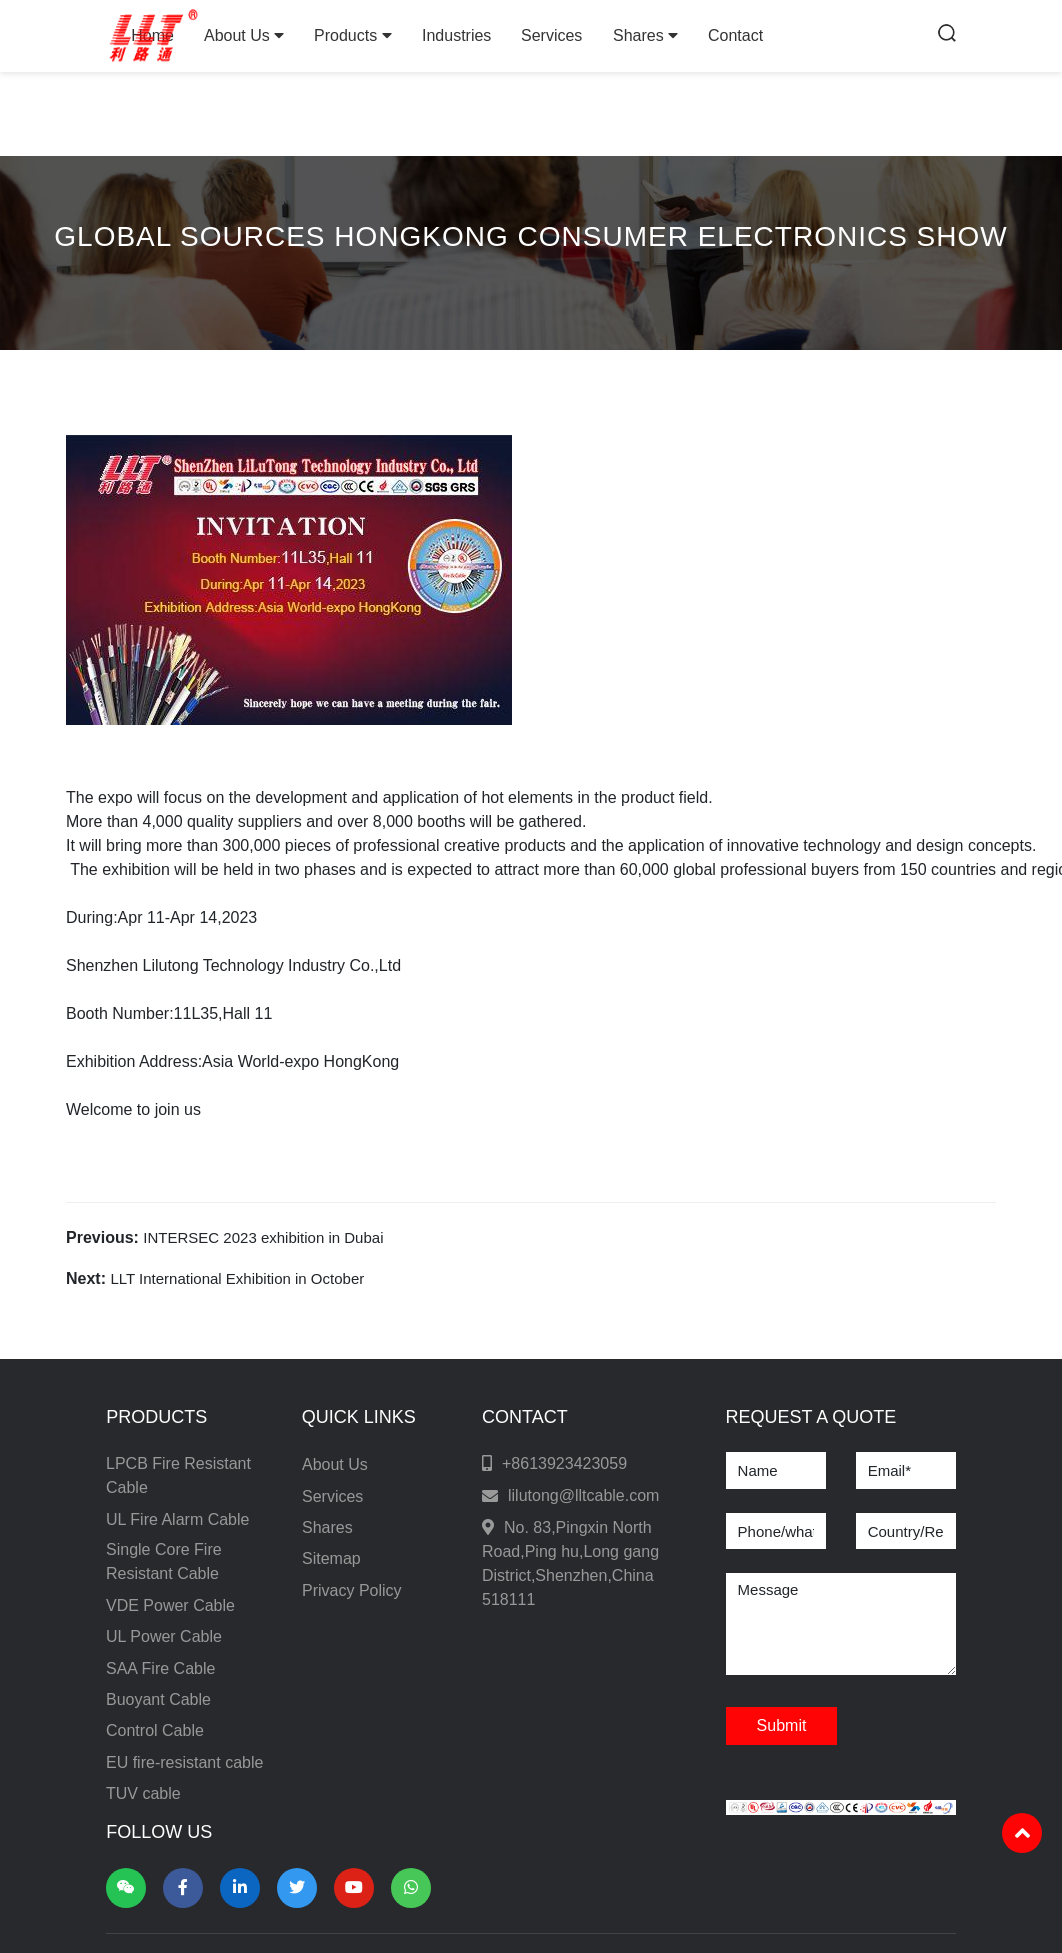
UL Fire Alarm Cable (177, 1519)
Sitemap (331, 1558)
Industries (456, 35)
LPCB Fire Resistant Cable (178, 1475)
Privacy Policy (352, 1590)
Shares (645, 35)
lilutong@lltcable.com (583, 1495)
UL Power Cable (164, 1636)
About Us (244, 35)
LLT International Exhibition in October (237, 1278)
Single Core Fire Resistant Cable (164, 1561)
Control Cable (155, 1730)
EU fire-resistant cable (184, 1762)
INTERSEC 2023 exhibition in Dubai (263, 1237)
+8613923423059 (564, 1463)
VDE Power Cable (170, 1605)
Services (551, 35)
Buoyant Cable (158, 1699)
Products (353, 35)
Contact (735, 35)
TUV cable (143, 1793)
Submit (782, 1725)
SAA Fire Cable (160, 1668)
